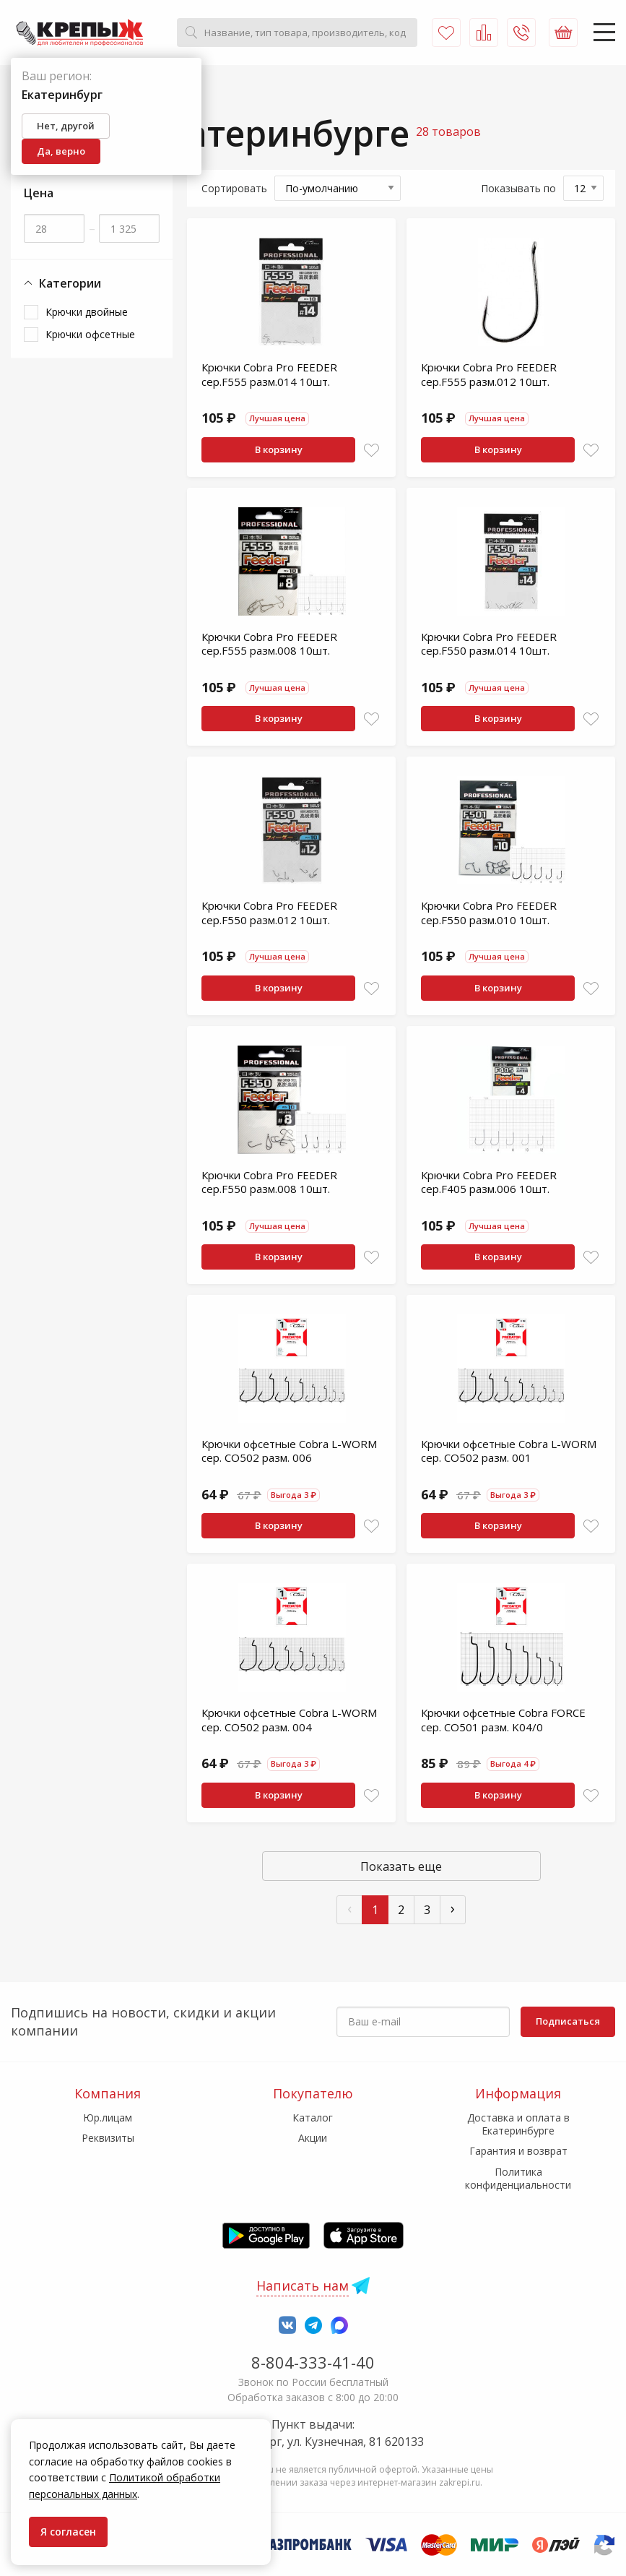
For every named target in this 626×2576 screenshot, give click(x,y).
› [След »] (453, 1908)
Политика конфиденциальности (518, 2178)
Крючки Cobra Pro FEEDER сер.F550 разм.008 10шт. (269, 1182)
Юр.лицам (107, 2117)
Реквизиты (108, 2138)
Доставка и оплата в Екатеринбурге (518, 2124)
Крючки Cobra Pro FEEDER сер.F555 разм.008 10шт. (269, 643)
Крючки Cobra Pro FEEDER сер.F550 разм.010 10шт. (489, 912)
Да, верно (61, 151)
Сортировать (234, 188)
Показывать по (518, 188)
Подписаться (568, 2021)
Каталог (312, 2117)
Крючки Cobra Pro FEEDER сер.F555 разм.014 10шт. (269, 374)
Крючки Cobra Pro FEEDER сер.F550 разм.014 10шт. (489, 643)
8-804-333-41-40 (313, 2362)
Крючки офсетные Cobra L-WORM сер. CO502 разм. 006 (289, 1450)
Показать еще (401, 1866)
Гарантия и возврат (518, 2151)
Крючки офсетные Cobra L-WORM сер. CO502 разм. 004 (289, 1719)
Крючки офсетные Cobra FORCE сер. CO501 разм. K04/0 (503, 1719)
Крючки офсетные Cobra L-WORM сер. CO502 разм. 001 (508, 1450)
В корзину (279, 449)
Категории (62, 283)
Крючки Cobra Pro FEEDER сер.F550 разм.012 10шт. (269, 912)
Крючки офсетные (90, 334)
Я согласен (68, 2531)
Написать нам (302, 2285)
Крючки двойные (86, 312)
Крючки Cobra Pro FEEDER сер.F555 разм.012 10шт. (489, 374)
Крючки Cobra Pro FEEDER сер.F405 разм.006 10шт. (489, 1182)
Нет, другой (66, 125)
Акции (312, 2138)
